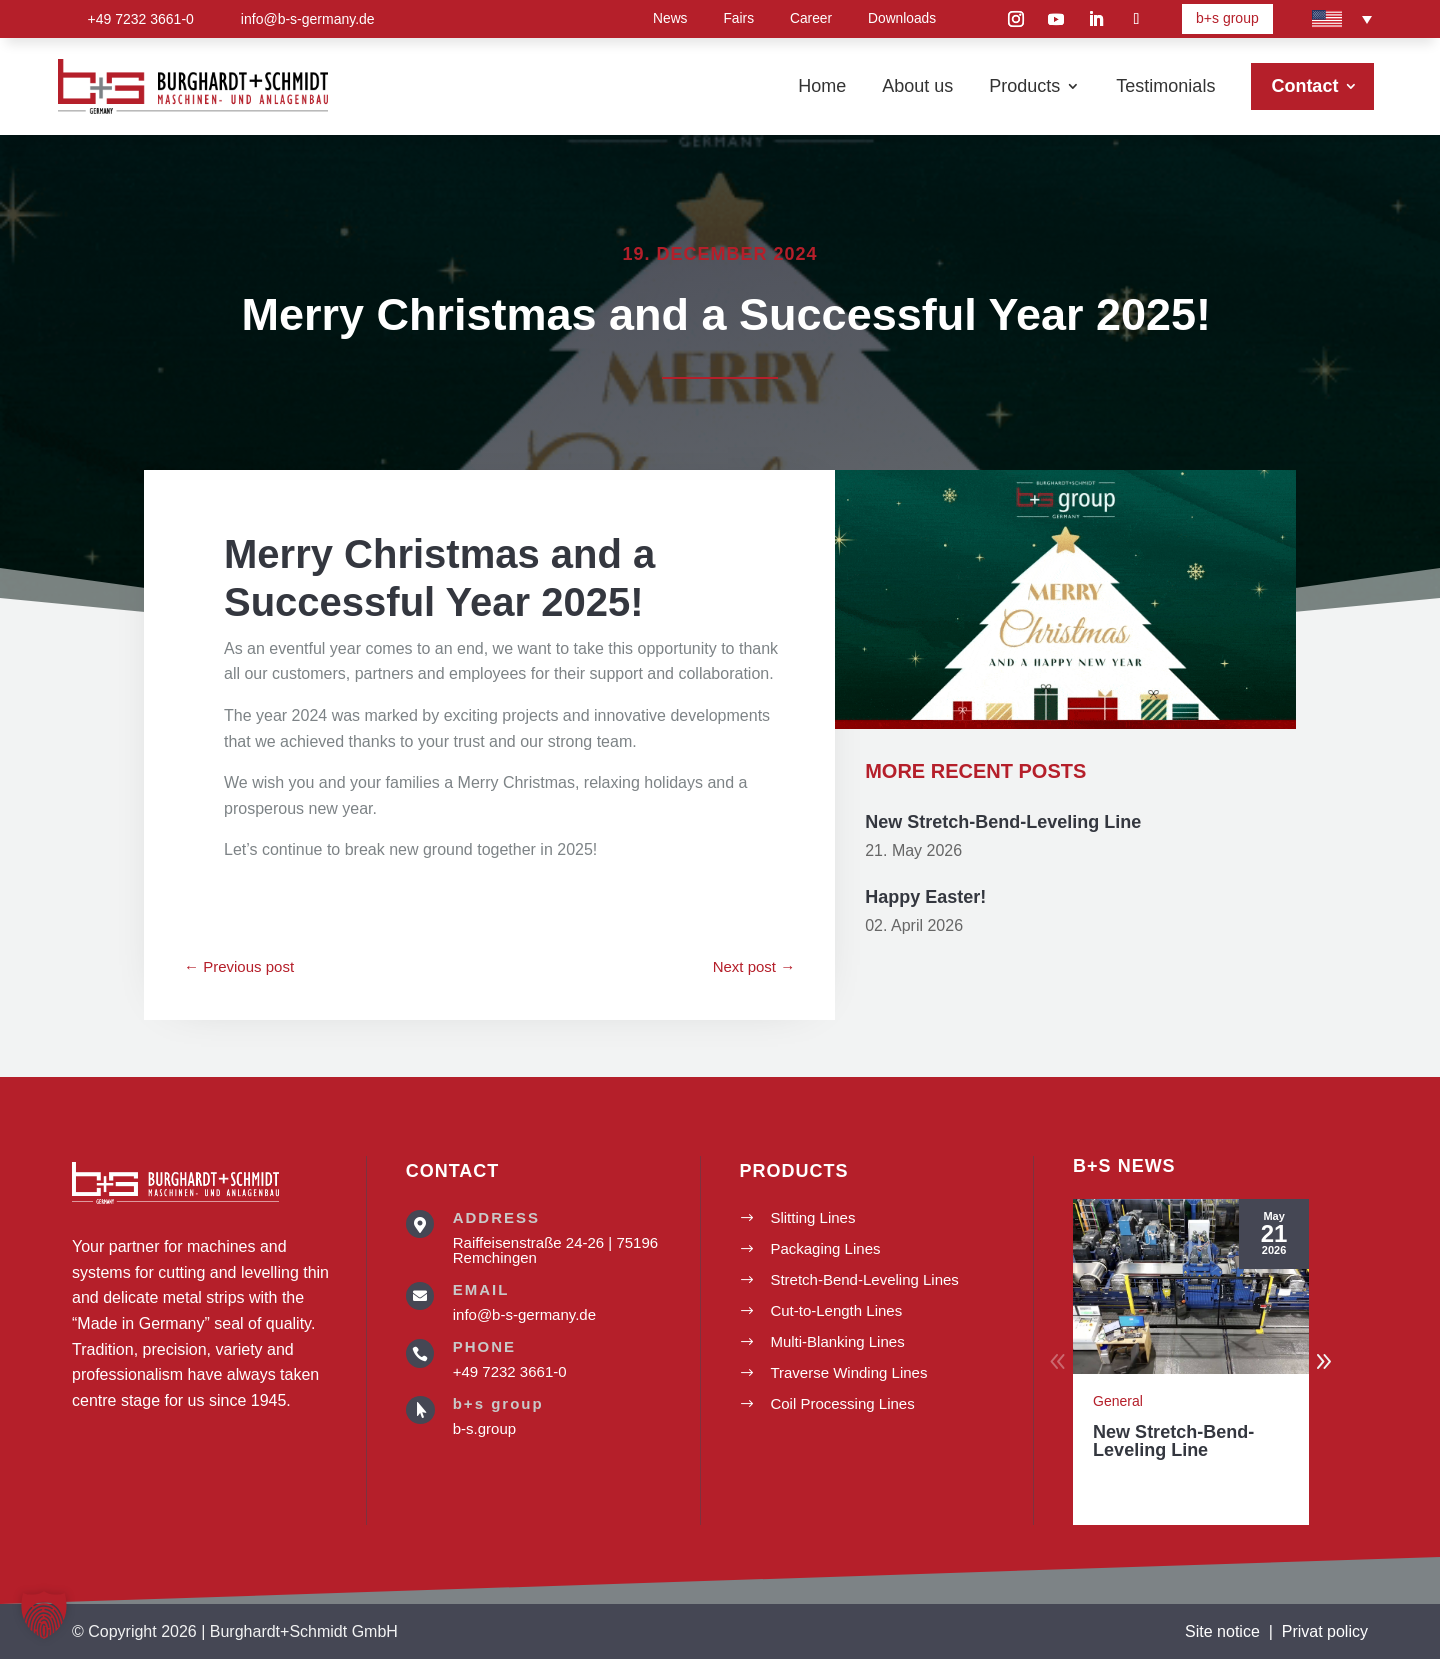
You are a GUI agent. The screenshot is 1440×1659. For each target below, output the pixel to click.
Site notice (1222, 1631)
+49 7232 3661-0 (510, 1371)
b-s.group (484, 1428)
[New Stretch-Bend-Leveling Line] (1191, 1286)
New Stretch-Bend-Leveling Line (1003, 835)
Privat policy (1325, 1631)
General (1118, 1401)
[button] (1324, 1362)
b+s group (1227, 18)
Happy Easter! (925, 909)
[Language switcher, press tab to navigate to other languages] (1342, 19)
